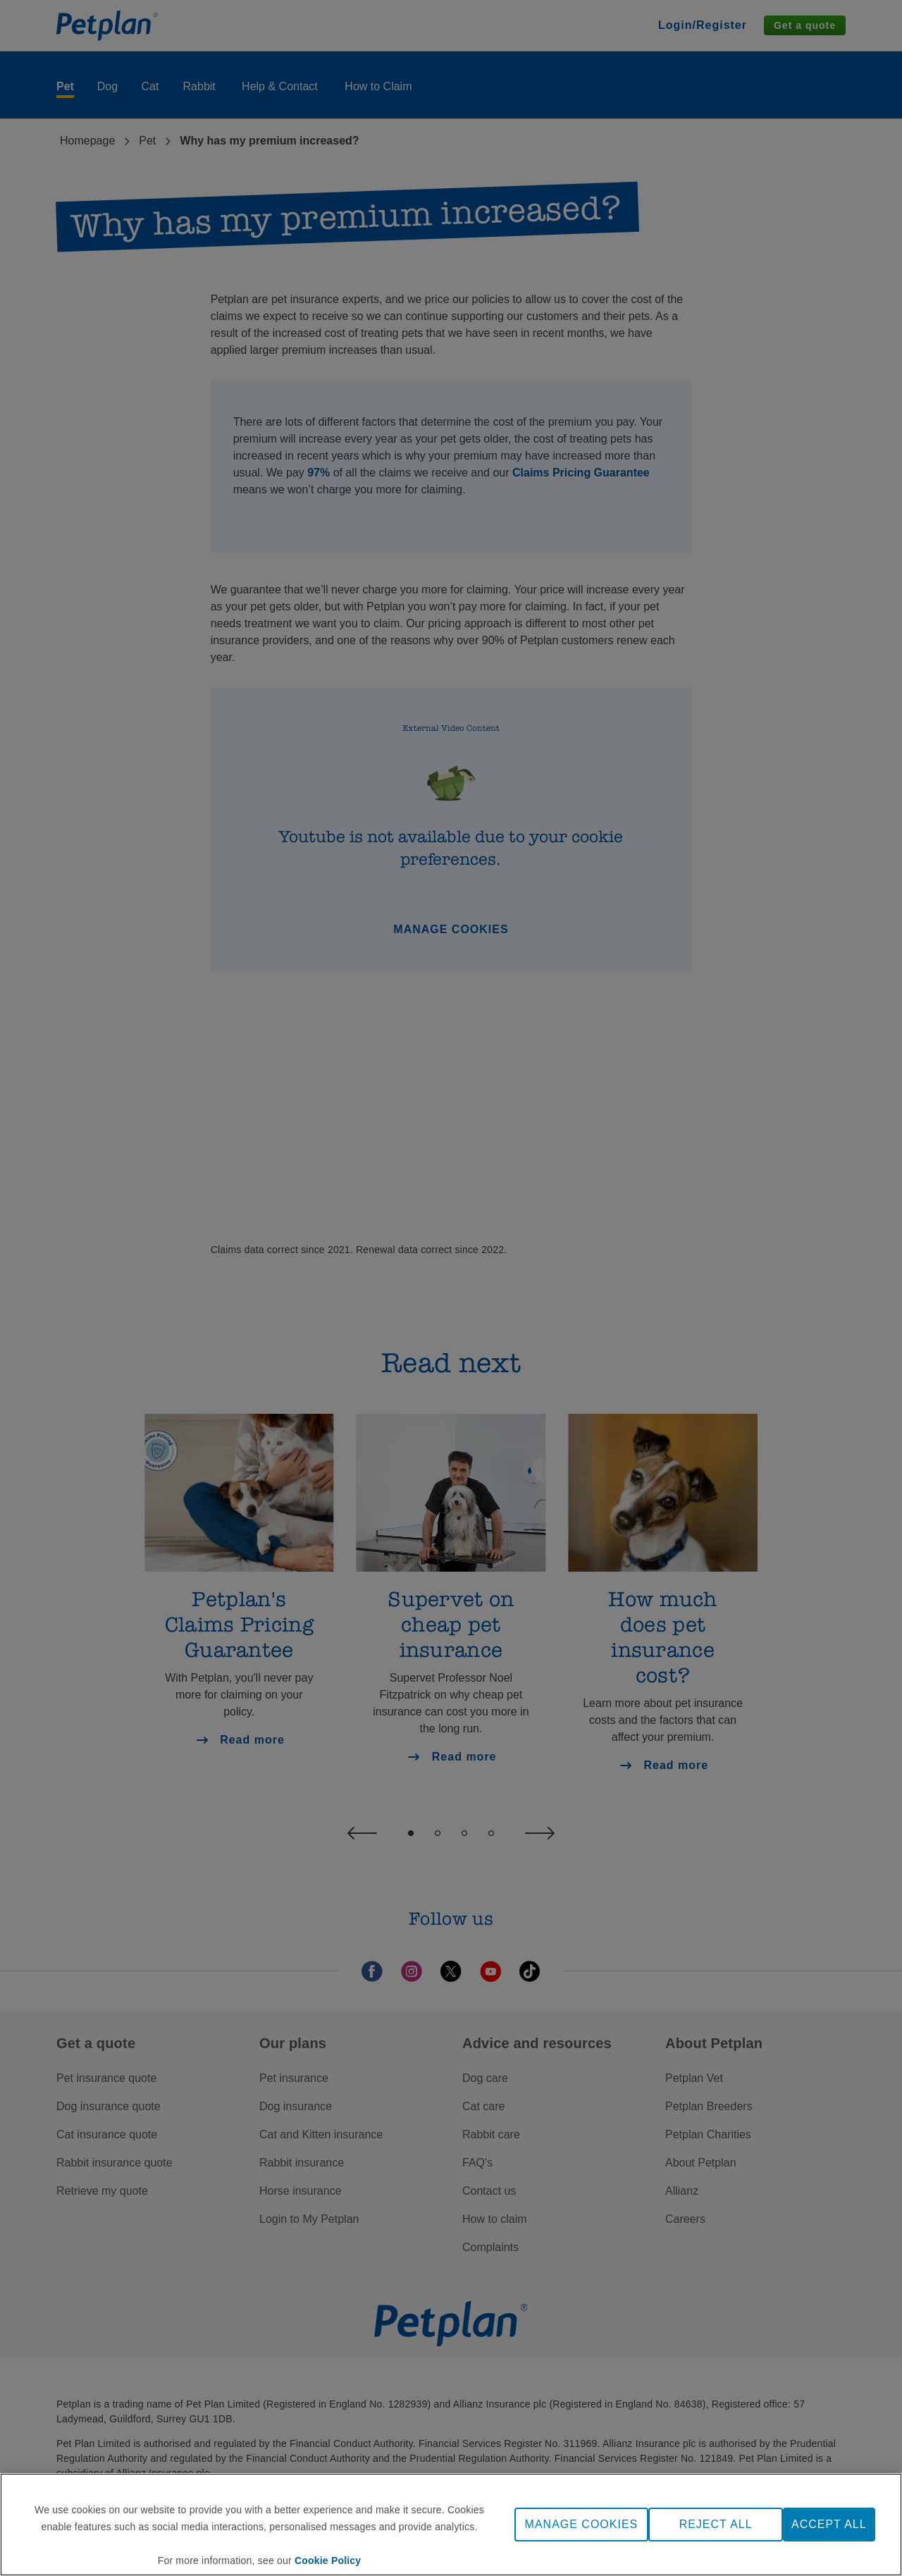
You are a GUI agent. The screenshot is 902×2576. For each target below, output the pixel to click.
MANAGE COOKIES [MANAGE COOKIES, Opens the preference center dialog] (581, 2527)
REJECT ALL (716, 2527)
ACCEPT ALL (829, 2527)
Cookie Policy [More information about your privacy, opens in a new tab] (328, 2563)
